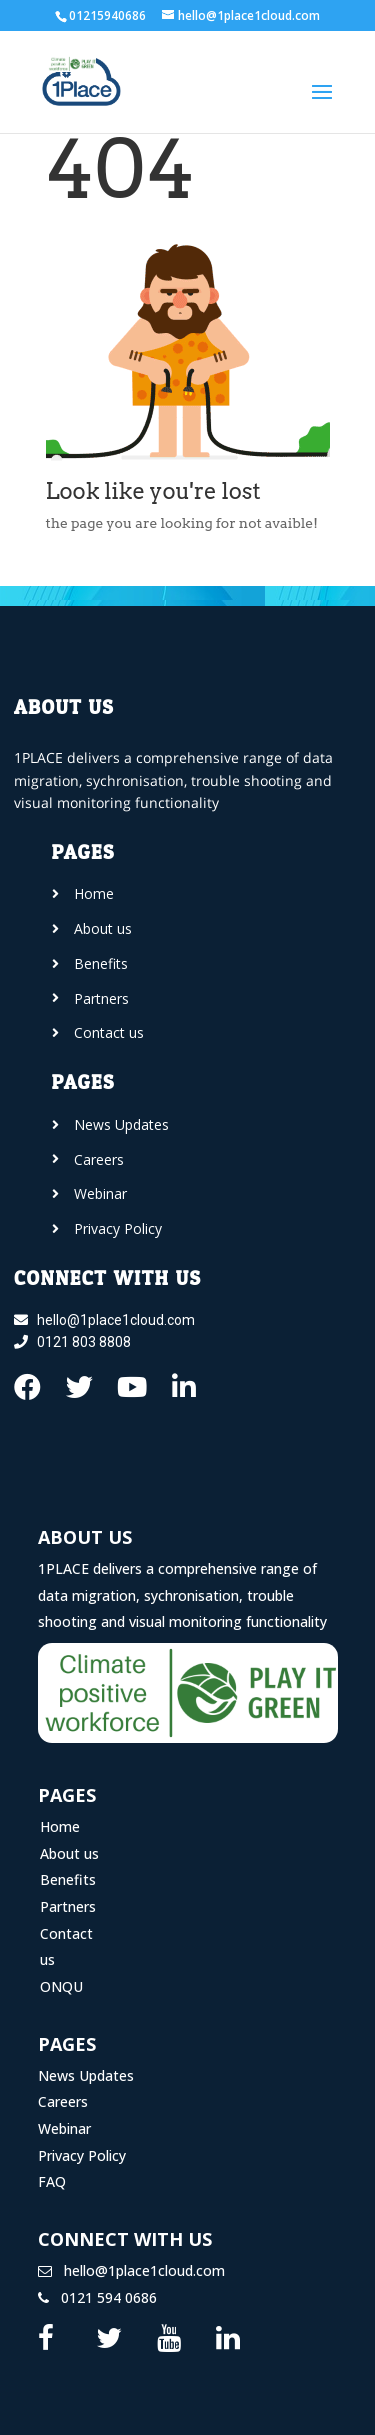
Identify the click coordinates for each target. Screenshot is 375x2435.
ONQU (61, 1986)
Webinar (64, 2128)
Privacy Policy (82, 2155)
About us (69, 1853)
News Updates (86, 2075)
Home (60, 1826)
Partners (68, 1906)
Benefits (68, 1879)
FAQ (52, 2181)
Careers (63, 2101)
